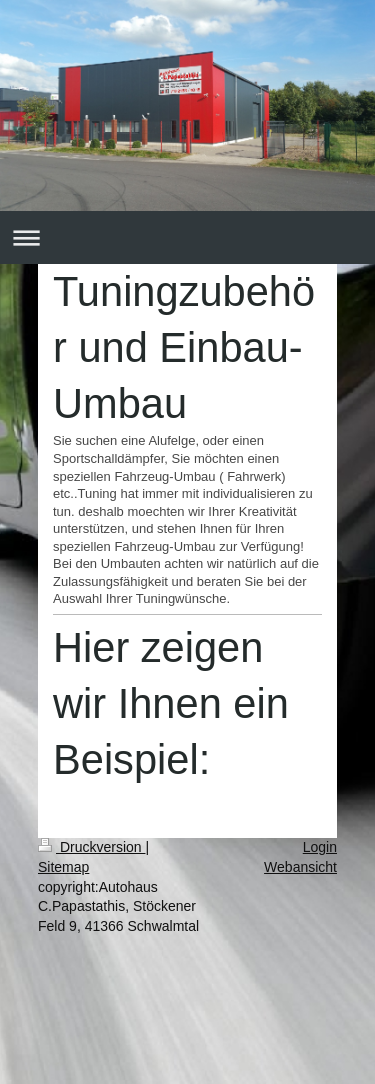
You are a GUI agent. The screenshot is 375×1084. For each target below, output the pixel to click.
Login (320, 847)
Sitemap (63, 867)
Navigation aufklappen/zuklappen (187, 237)
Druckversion (91, 847)
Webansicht (300, 867)
